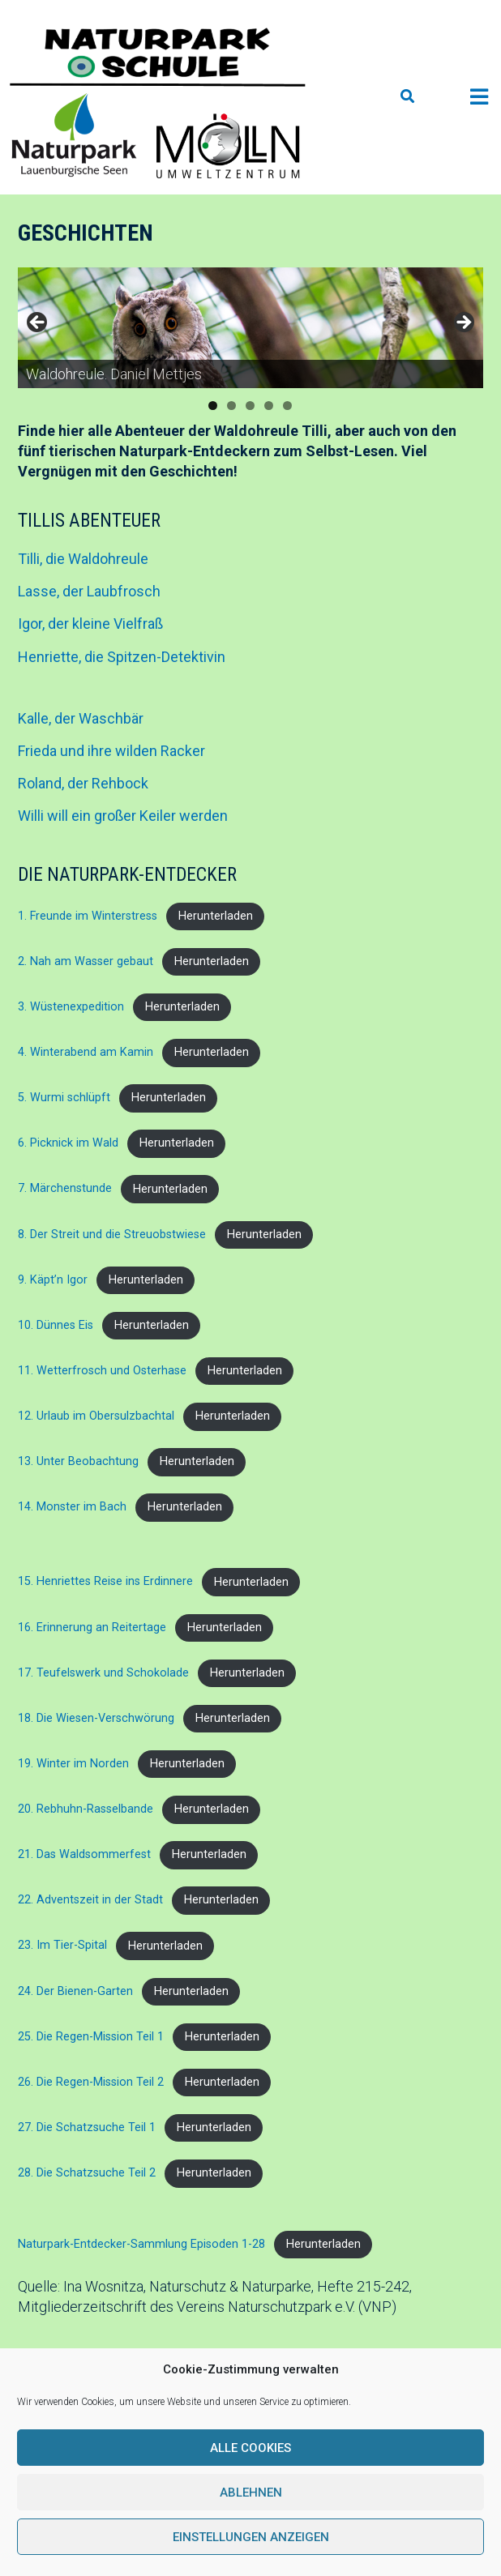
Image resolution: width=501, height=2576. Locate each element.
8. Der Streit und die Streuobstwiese (112, 1234)
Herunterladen (215, 916)
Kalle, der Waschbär (80, 718)
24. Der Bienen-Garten (75, 1991)
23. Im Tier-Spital (62, 1946)
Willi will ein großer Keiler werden (123, 815)
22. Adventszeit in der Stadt (90, 1900)
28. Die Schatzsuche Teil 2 (87, 2173)
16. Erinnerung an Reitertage (92, 1627)
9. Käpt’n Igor (53, 1280)
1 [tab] (212, 405)
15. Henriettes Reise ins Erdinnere (105, 1582)
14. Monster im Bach (72, 1507)
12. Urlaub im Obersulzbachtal (96, 1416)
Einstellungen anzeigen (251, 2537)
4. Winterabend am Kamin (85, 1052)
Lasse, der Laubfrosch (89, 591)
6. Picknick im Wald (68, 1143)
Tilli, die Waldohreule (83, 558)
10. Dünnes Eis (55, 1325)
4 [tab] (268, 405)
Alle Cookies (250, 2448)
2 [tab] (231, 405)
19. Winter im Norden (73, 1764)
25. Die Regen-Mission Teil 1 (91, 2037)
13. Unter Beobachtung (78, 1461)
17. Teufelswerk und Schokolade (103, 1673)
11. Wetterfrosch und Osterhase (102, 1371)
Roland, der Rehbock (83, 783)
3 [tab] (250, 405)
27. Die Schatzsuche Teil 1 (87, 2127)
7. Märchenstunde (65, 1189)
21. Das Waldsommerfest (84, 1854)
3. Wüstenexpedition (71, 1007)
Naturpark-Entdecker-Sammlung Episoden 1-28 (141, 2244)
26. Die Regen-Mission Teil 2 (91, 2082)
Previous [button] (38, 323)
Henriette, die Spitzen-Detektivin (121, 656)
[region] (250, 327)
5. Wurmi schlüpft (64, 1097)
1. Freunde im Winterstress (87, 916)
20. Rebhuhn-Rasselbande (85, 1809)
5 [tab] (287, 405)
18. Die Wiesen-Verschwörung (96, 1718)
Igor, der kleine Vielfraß (90, 623)
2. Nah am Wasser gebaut (85, 961)
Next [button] (463, 323)
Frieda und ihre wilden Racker (111, 750)
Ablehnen (251, 2492)
